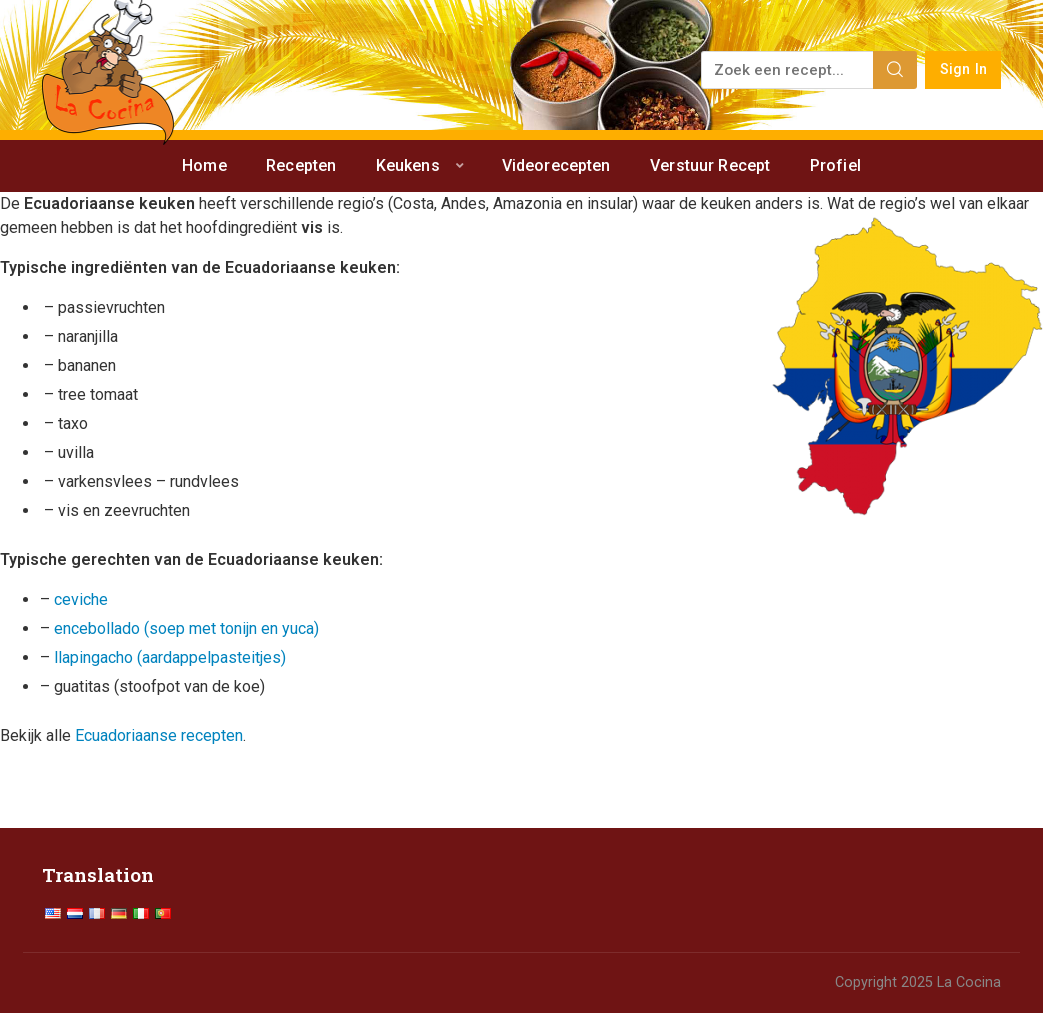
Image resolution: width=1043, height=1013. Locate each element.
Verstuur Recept (710, 165)
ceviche (81, 599)
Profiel (835, 165)
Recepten (301, 165)
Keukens (408, 165)
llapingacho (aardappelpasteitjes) (170, 657)
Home (204, 165)
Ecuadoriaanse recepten (159, 735)
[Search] (895, 70)
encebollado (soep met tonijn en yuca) (186, 628)
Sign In (963, 69)
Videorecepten (556, 165)
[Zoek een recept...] (788, 70)
